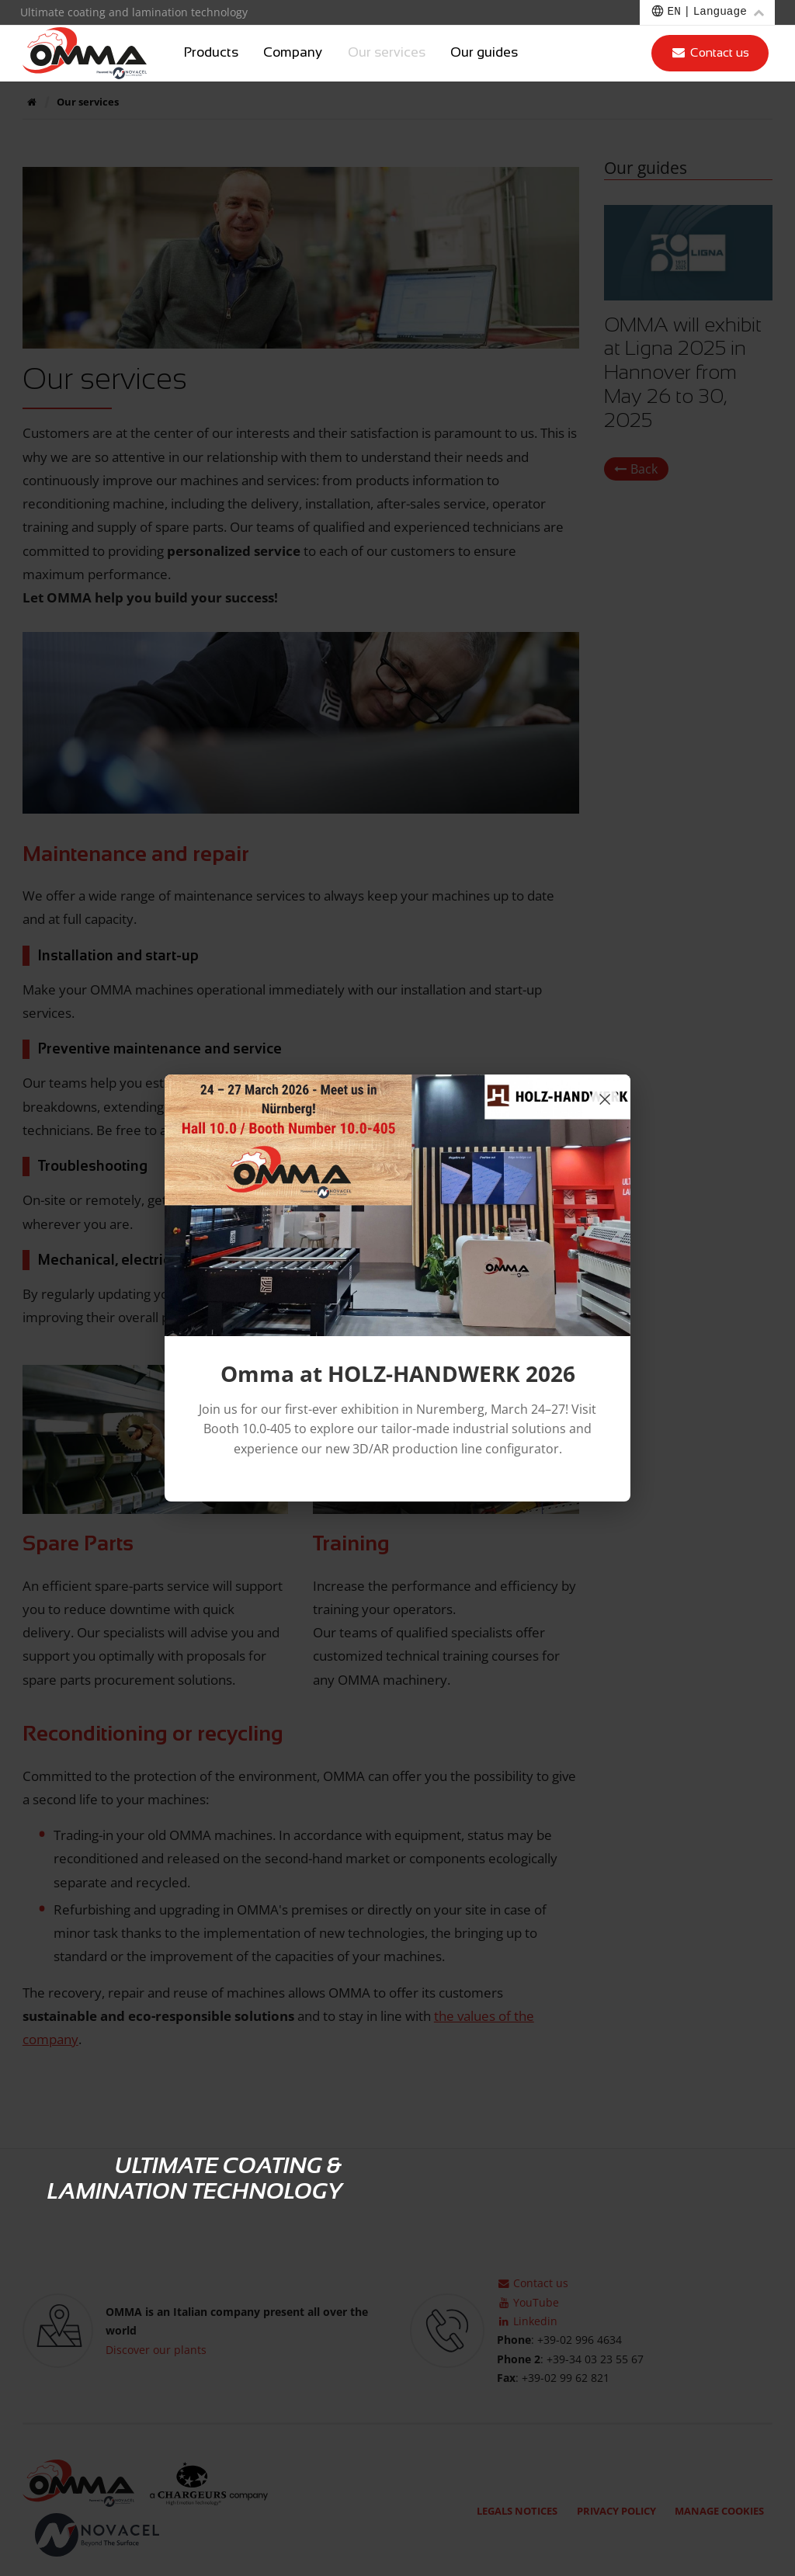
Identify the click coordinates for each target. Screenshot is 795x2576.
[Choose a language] (707, 12)
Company (292, 53)
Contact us (710, 52)
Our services (386, 53)
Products (211, 53)
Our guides (484, 53)
